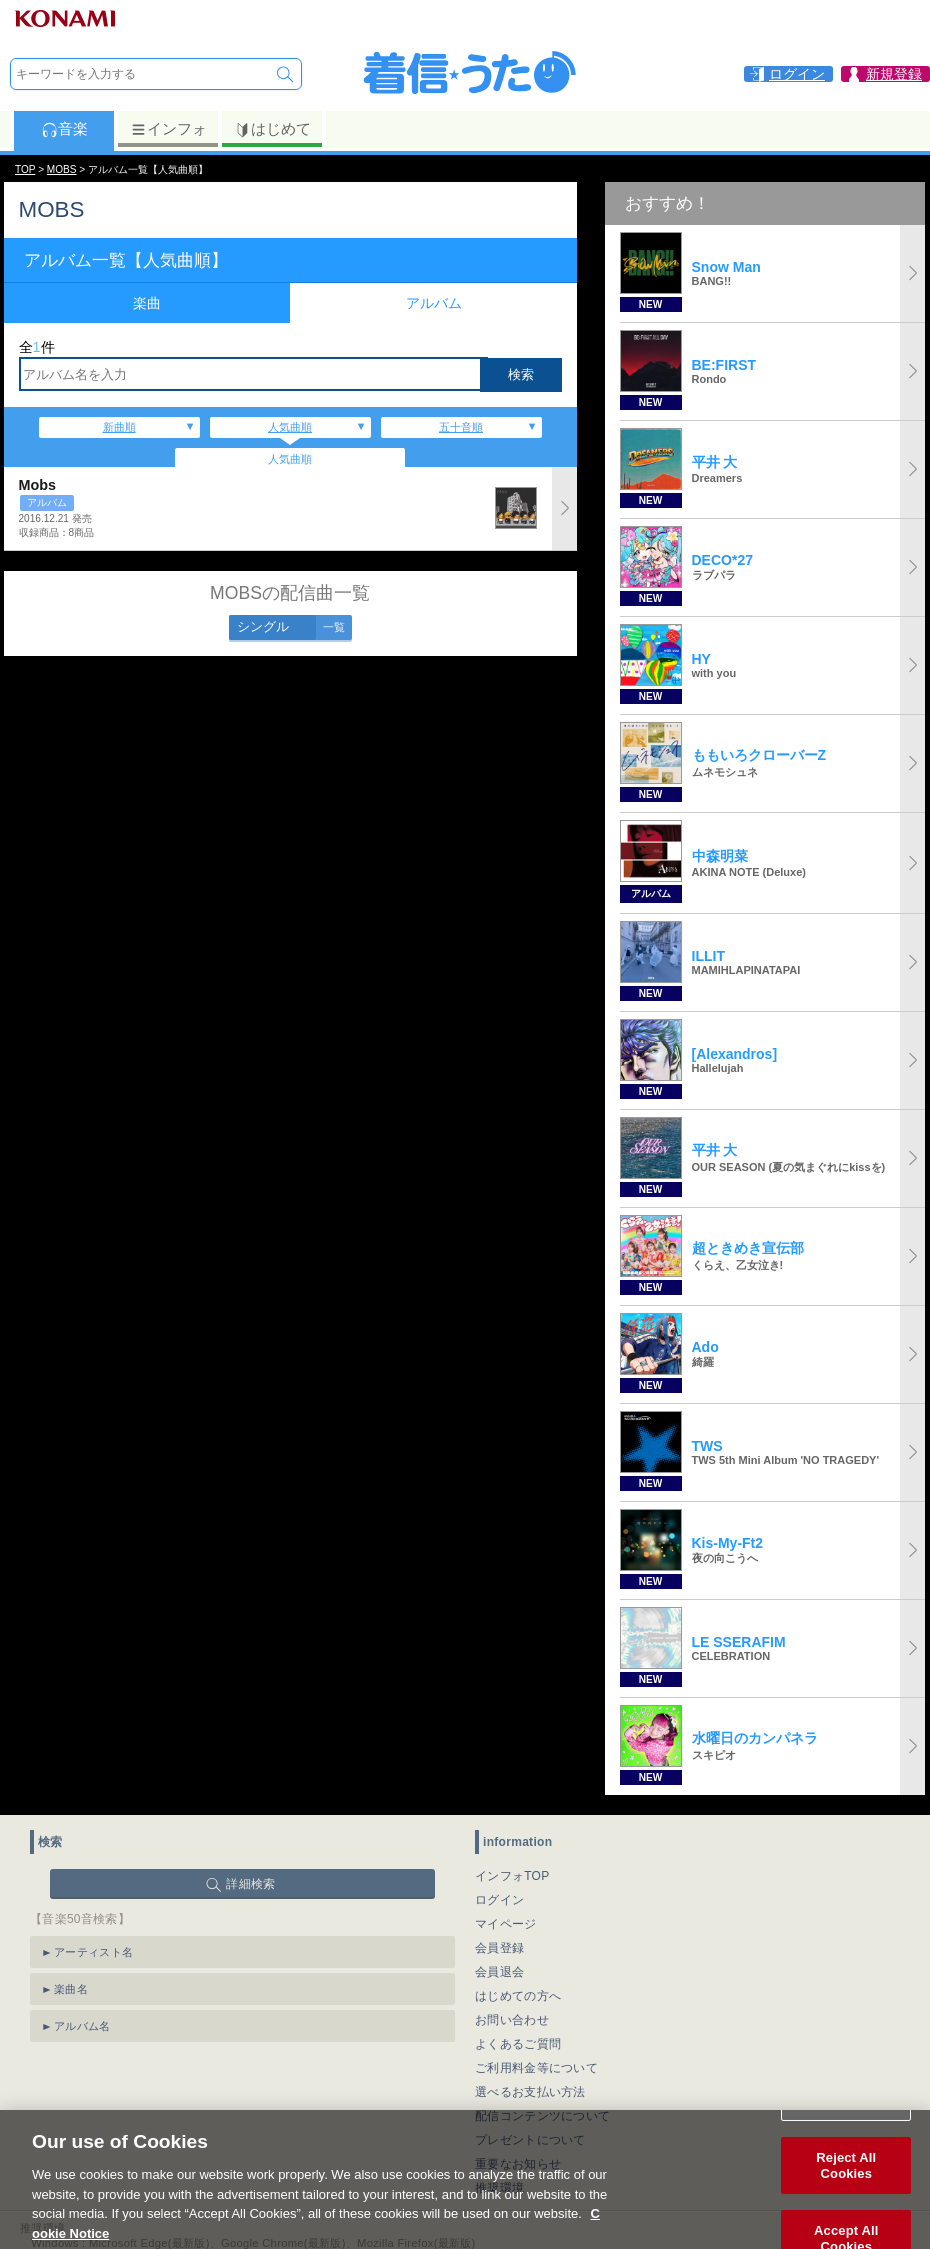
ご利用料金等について (536, 2068)
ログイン (499, 1900)
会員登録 (499, 1948)
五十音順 (461, 427)
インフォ (168, 129)
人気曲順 (290, 427)
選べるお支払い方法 (530, 2092)
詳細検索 (250, 1884)
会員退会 (499, 1972)
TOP (25, 169)
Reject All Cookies (846, 2189)
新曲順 (119, 427)
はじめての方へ (518, 1996)
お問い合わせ (512, 2020)
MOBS (62, 169)
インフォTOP (512, 1876)
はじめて (272, 129)
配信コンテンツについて (542, 2116)
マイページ (506, 1924)
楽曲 (147, 303)
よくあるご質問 (518, 2044)
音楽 (64, 129)
